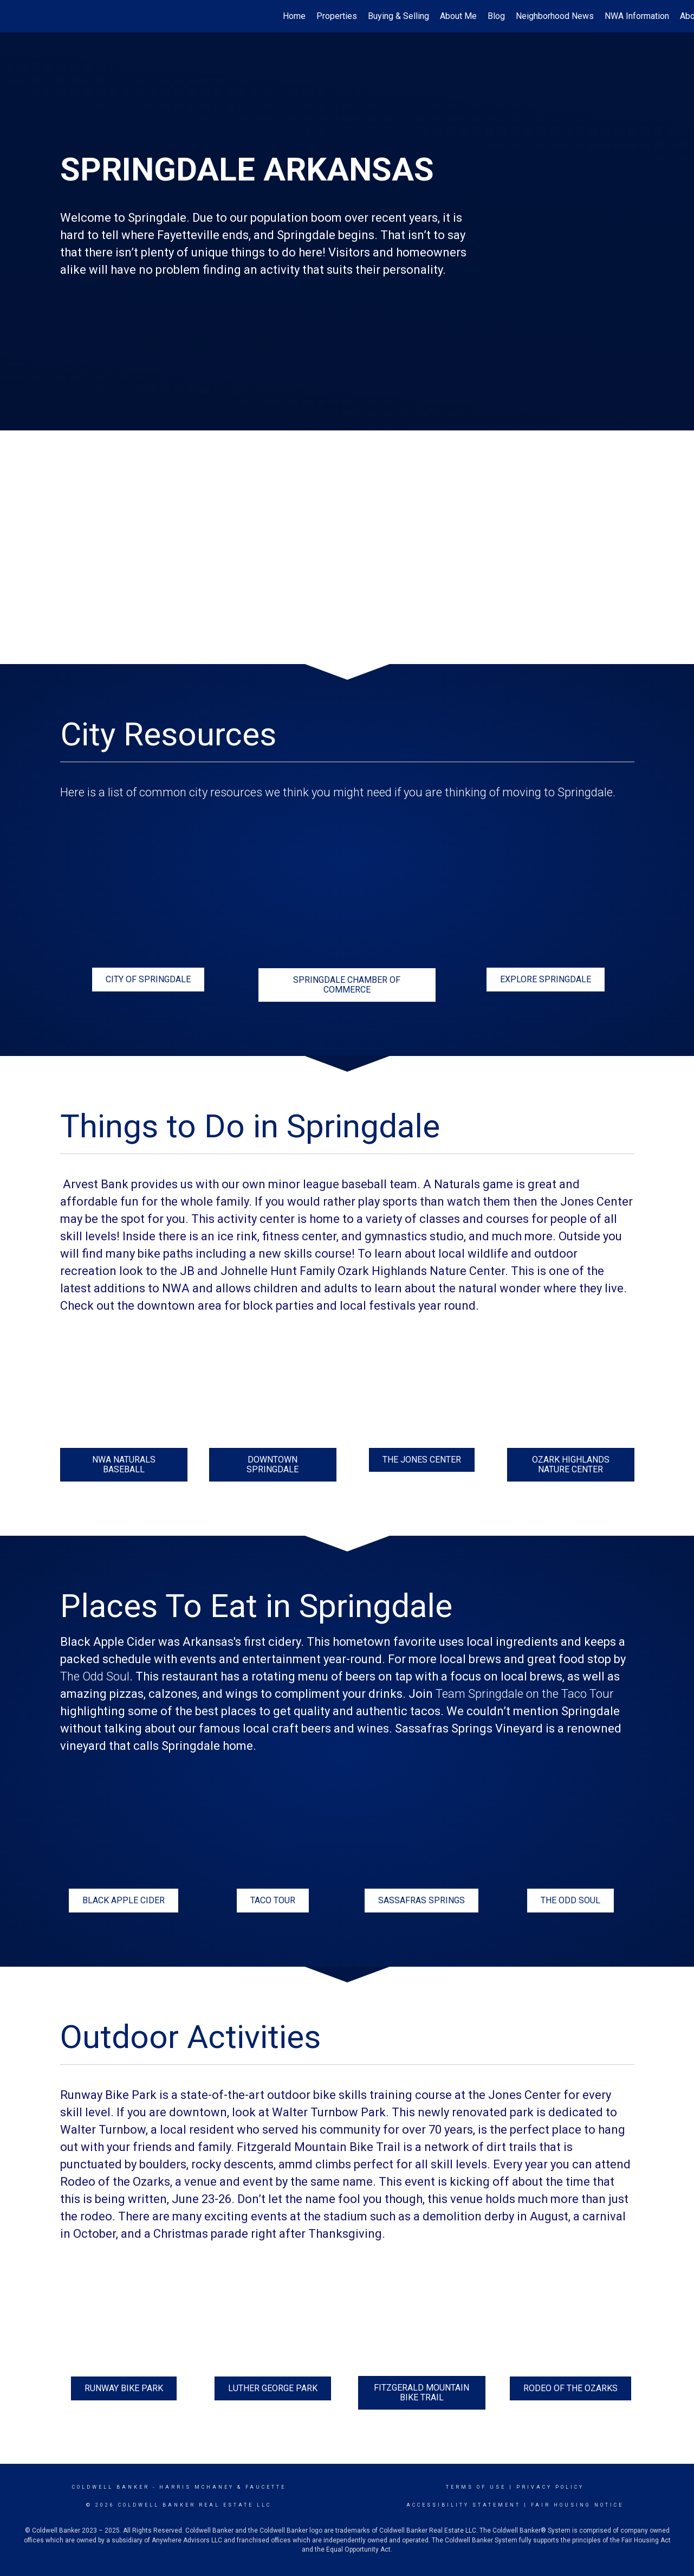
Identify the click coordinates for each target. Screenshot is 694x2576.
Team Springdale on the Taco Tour (525, 1694)
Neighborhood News (555, 16)
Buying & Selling (398, 16)
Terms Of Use (476, 2487)
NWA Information (637, 16)
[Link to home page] (14, 16)
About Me (458, 16)
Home (294, 16)
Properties (336, 16)
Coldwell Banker (111, 2487)
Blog (496, 16)
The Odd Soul (94, 1676)
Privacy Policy (550, 2487)
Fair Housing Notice (577, 2505)
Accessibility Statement (463, 2505)
